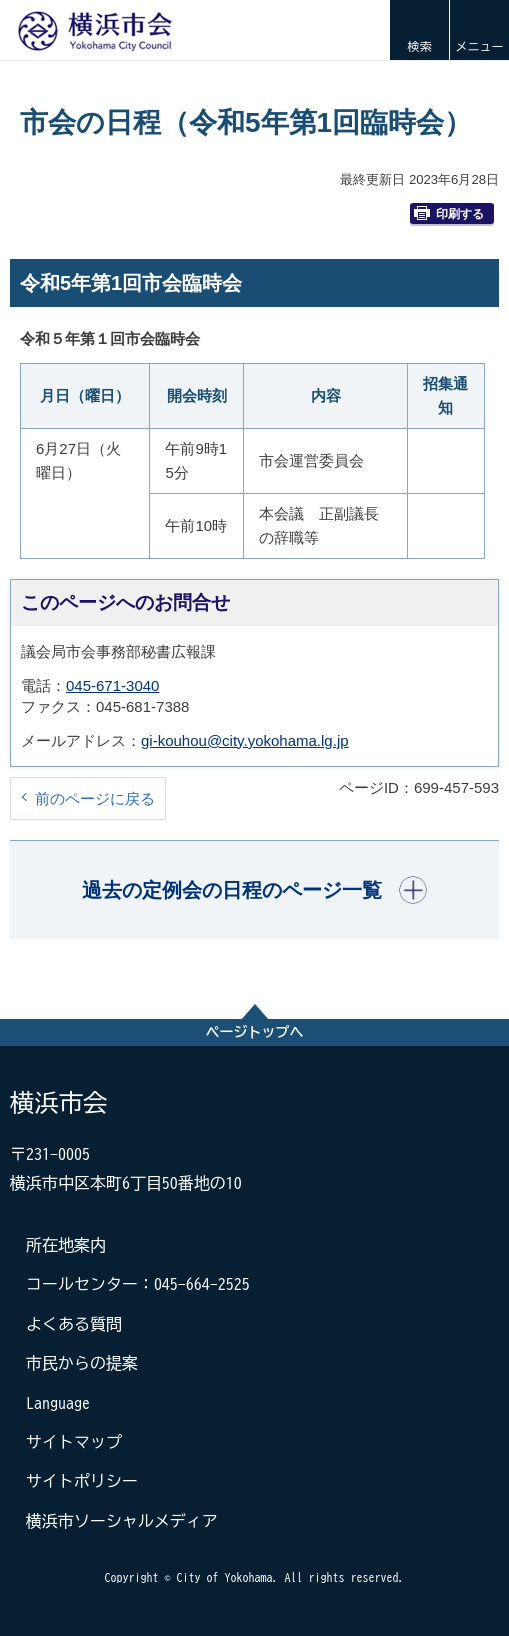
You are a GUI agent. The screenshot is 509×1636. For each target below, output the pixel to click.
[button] (419, 30)
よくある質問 (74, 1324)
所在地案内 (66, 1245)
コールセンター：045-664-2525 (138, 1284)
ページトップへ (255, 1032)
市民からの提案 (82, 1363)
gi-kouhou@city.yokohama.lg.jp (245, 740)
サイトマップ (74, 1442)
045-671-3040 (112, 685)
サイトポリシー (82, 1481)
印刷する (449, 213)
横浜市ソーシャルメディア (122, 1521)
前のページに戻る (95, 798)
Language (58, 1403)
